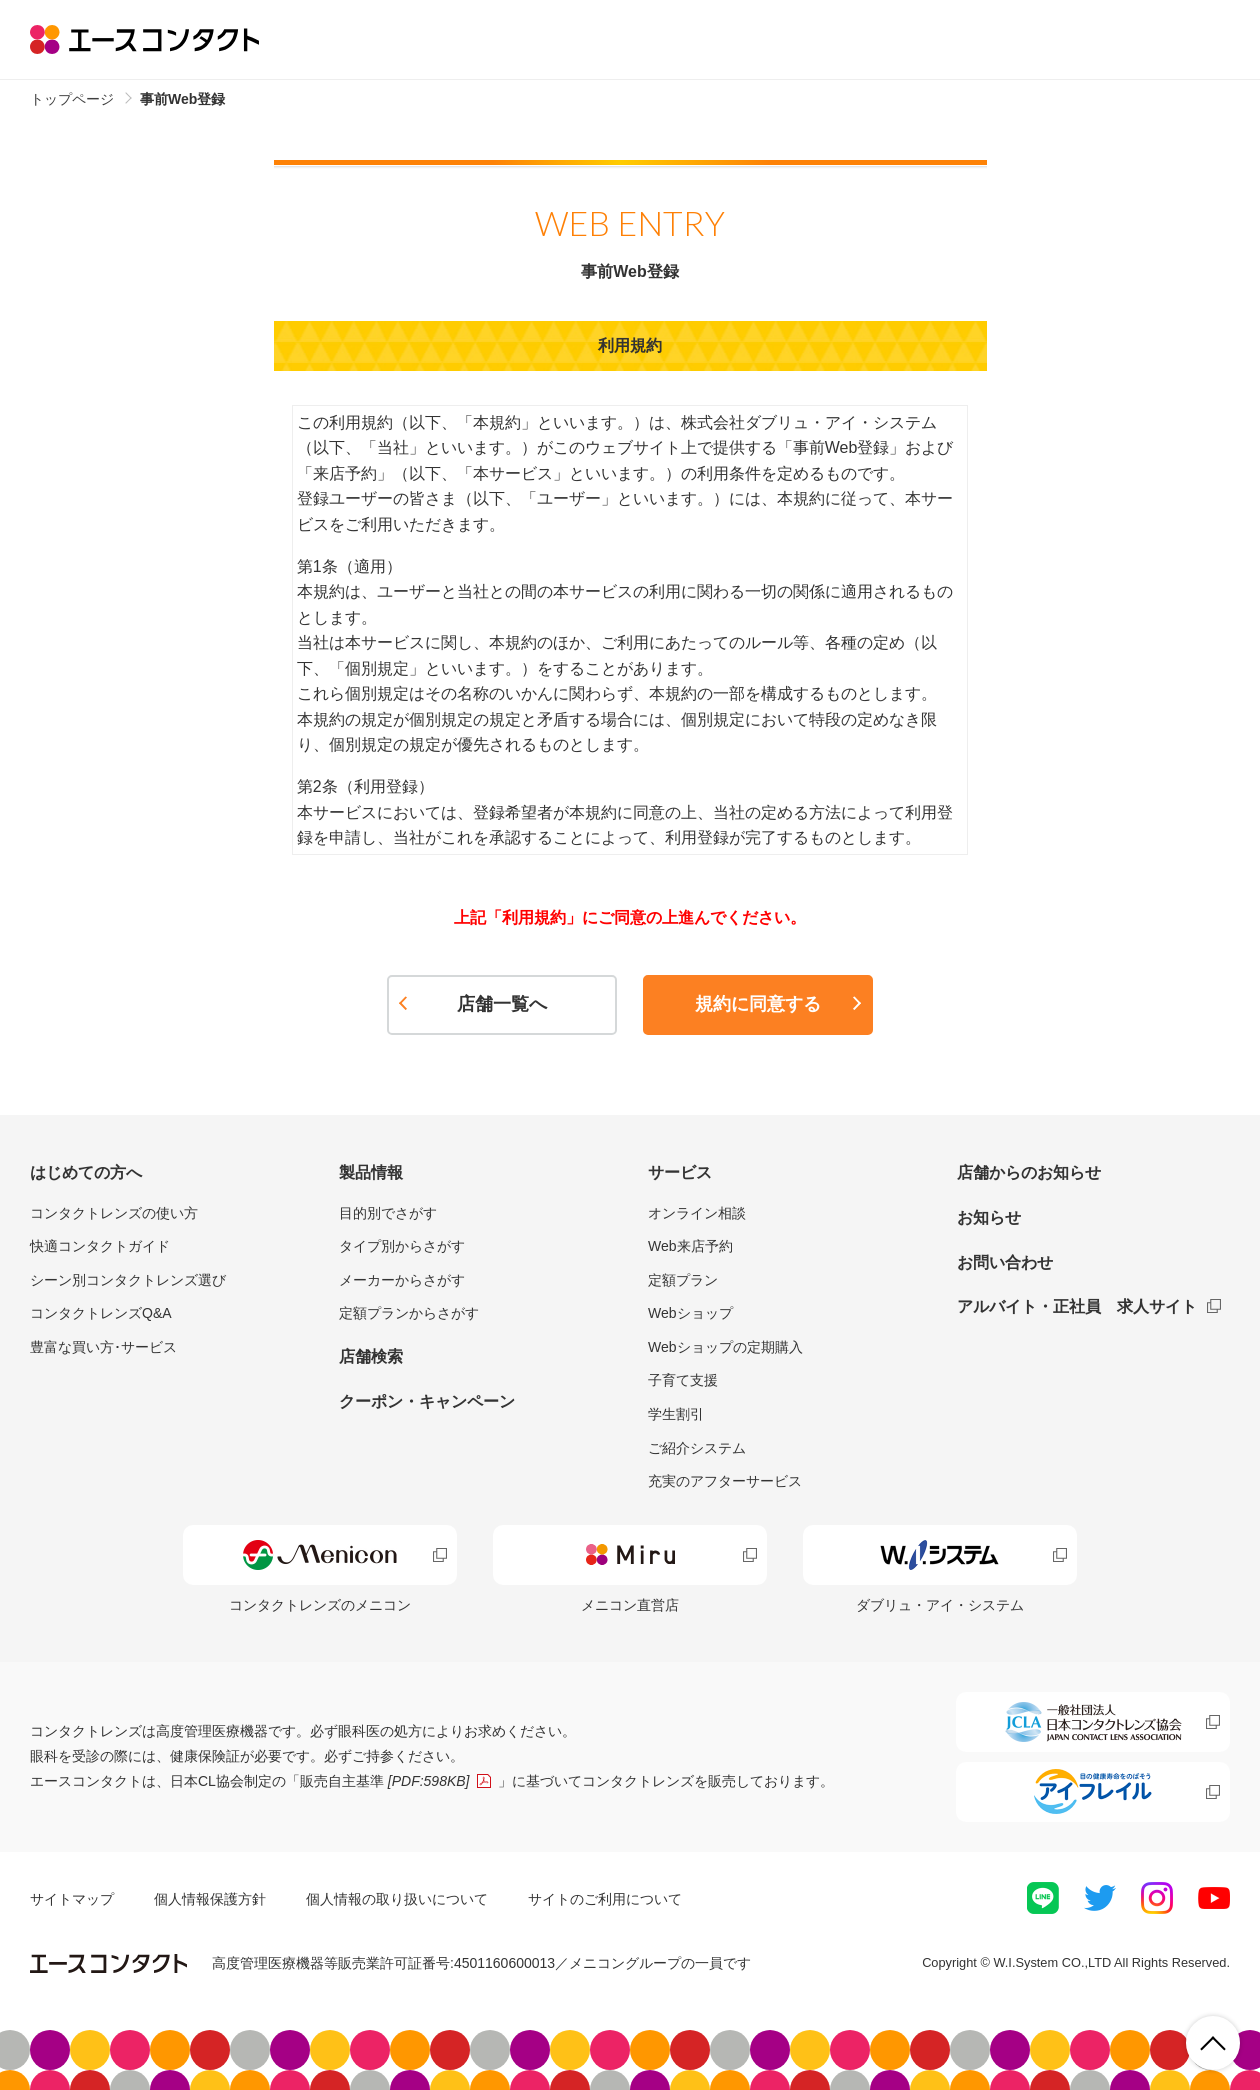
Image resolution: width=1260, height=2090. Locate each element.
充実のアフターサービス (725, 1481)
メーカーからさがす (402, 1280)
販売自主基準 (385, 1781)
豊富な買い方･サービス (103, 1347)
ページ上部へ (1213, 2043)
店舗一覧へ (502, 1004)
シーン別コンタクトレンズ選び (128, 1280)
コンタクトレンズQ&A (101, 1313)
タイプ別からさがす (402, 1246)
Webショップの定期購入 (725, 1347)
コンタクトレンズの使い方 (114, 1213)
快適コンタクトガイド (100, 1246)
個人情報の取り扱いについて (397, 1899)
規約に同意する (758, 1004)
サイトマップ (72, 1899)
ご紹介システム (697, 1448)
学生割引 (676, 1414)
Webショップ (690, 1313)
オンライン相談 (697, 1213)
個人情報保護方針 (210, 1899)
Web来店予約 (690, 1246)
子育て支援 (683, 1380)
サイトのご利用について (605, 1899)
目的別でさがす (388, 1213)
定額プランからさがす (409, 1313)
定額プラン (683, 1280)
